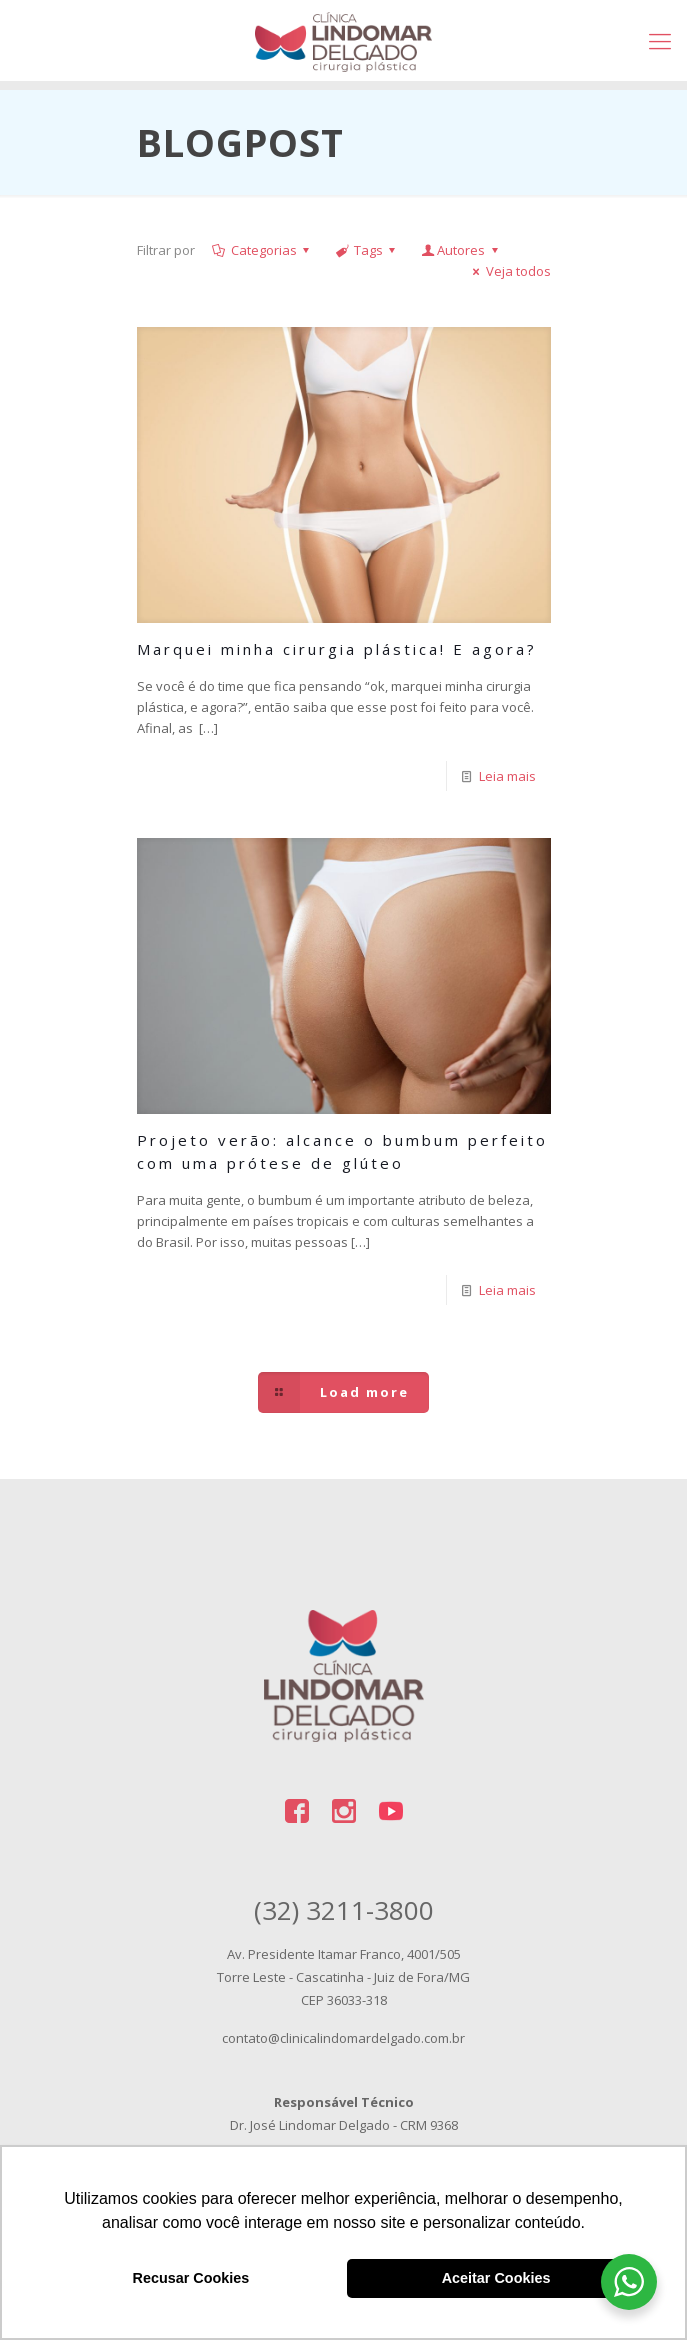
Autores (461, 250)
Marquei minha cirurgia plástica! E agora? (337, 649)
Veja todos (508, 271)
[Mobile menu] (660, 40)
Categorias (262, 250)
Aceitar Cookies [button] (496, 2278)
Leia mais (507, 776)
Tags (367, 250)
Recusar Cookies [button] (191, 2278)
